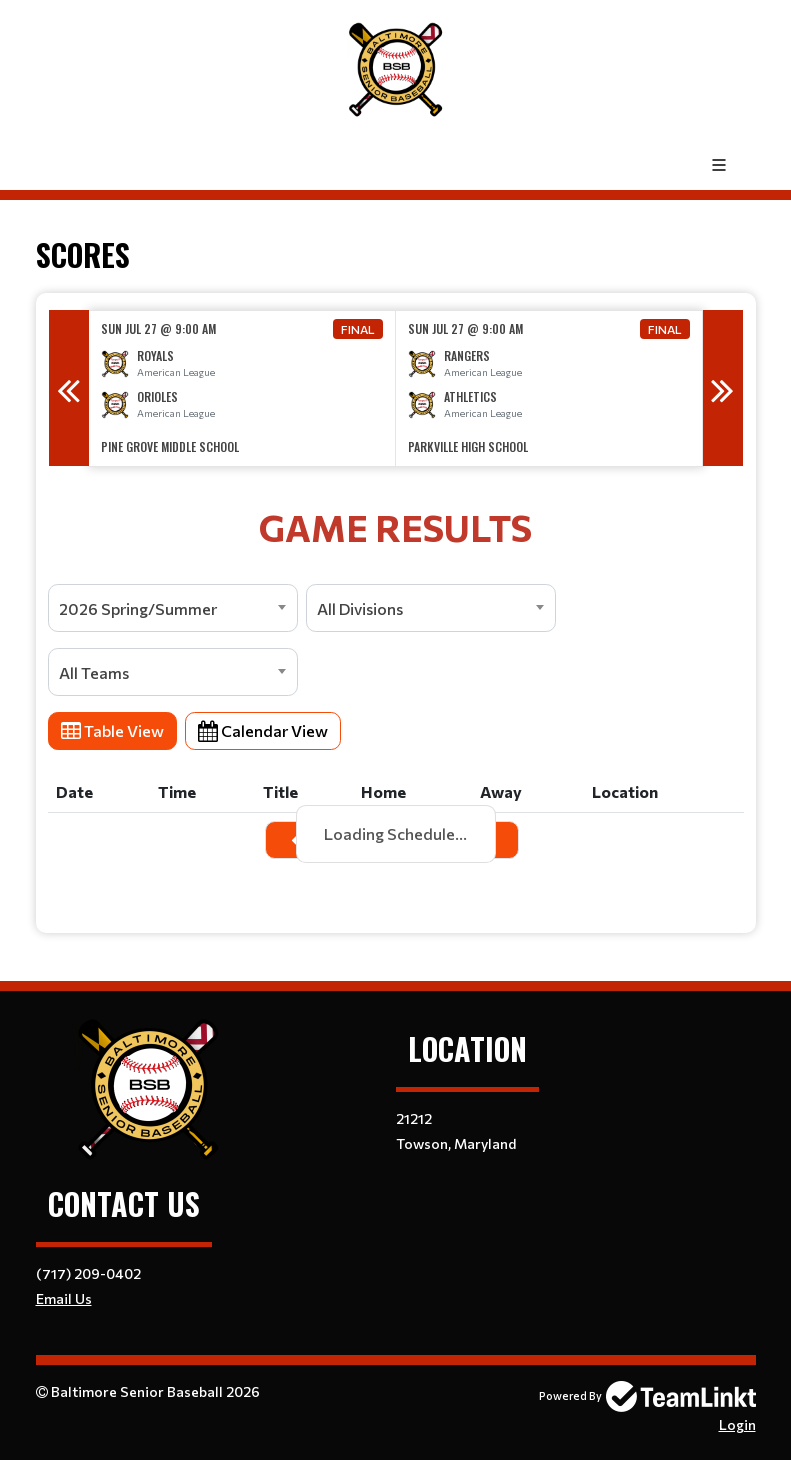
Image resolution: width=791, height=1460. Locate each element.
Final (358, 329)
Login (737, 1424)
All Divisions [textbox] (360, 608)
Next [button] (723, 388)
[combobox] (173, 608)
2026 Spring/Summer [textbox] (138, 608)
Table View (112, 730)
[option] (242, 388)
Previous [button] (69, 388)
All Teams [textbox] (94, 672)
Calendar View (263, 730)
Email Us (64, 1298)
